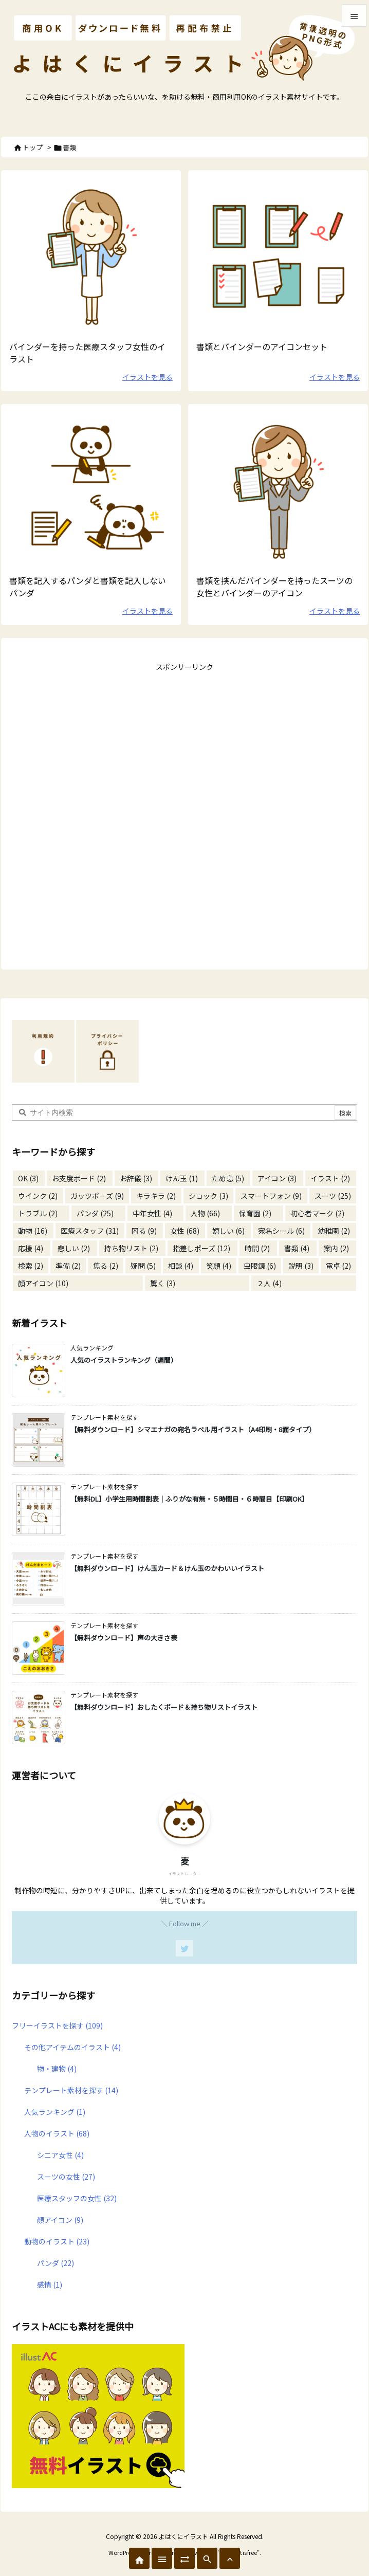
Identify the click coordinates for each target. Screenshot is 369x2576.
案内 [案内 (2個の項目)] (336, 1248)
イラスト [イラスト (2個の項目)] (330, 1178)
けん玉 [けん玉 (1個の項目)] (181, 1178)
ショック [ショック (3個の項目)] (208, 1196)
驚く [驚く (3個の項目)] (162, 1283)
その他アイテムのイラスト (72, 2047)
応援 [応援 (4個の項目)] (30, 1248)
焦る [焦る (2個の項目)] (105, 1265)
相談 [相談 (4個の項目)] (180, 1265)
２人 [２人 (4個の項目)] (269, 1283)
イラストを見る (147, 377)
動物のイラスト (56, 2241)
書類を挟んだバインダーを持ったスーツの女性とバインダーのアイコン (274, 586)
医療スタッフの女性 (77, 2198)
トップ (33, 147)
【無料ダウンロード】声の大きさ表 (123, 1637)
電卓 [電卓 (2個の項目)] (338, 1265)
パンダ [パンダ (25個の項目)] (95, 1213)
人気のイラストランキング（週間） (123, 1360)
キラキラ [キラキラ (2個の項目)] (156, 1196)
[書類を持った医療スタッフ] (91, 255)
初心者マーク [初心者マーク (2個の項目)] (317, 1213)
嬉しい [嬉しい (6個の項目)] (228, 1231)
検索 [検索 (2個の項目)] (30, 1265)
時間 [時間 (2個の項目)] (257, 1248)
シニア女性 (60, 2155)
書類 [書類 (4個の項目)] (296, 1248)
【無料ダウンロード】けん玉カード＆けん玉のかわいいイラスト (167, 1568)
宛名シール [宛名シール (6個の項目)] (281, 1231)
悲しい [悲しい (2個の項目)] (74, 1248)
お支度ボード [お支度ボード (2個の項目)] (79, 1178)
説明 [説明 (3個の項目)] (300, 1265)
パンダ (55, 2263)
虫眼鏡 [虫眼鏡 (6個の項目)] (260, 1265)
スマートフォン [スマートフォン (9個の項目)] (271, 1196)
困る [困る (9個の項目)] (144, 1231)
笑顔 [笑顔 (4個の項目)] (218, 1265)
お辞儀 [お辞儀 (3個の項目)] (136, 1178)
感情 (49, 2284)
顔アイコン (60, 2220)
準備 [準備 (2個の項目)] (68, 1265)
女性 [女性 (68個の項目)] (184, 1231)
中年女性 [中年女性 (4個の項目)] (152, 1213)
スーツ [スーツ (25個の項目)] (333, 1196)
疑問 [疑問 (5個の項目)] (143, 1265)
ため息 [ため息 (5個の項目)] (228, 1178)
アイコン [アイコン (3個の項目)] (277, 1178)
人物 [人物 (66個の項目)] (205, 1213)
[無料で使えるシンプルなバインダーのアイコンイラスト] (278, 255)
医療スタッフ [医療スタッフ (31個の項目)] (90, 1231)
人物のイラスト (56, 2133)
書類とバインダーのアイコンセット (261, 346)
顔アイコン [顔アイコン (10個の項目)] (43, 1283)
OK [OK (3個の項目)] (28, 1178)
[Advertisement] (184, 738)
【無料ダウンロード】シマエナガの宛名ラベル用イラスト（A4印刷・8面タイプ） (193, 1429)
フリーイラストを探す (57, 2025)
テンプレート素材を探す (71, 2090)
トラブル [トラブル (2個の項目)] (38, 1213)
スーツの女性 (66, 2176)
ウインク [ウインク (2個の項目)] (38, 1196)
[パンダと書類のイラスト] (91, 489)
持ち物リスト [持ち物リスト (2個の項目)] (131, 1248)
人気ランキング (54, 2112)
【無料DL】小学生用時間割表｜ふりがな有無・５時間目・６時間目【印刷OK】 (189, 1499)
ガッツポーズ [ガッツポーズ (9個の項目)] (97, 1196)
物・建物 (57, 2068)
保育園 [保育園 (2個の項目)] (255, 1213)
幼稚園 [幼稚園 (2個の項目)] (334, 1231)
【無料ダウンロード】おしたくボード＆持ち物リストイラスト (163, 1707)
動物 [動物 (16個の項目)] (32, 1231)
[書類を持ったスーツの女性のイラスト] (278, 489)
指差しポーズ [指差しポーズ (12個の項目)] (201, 1248)
